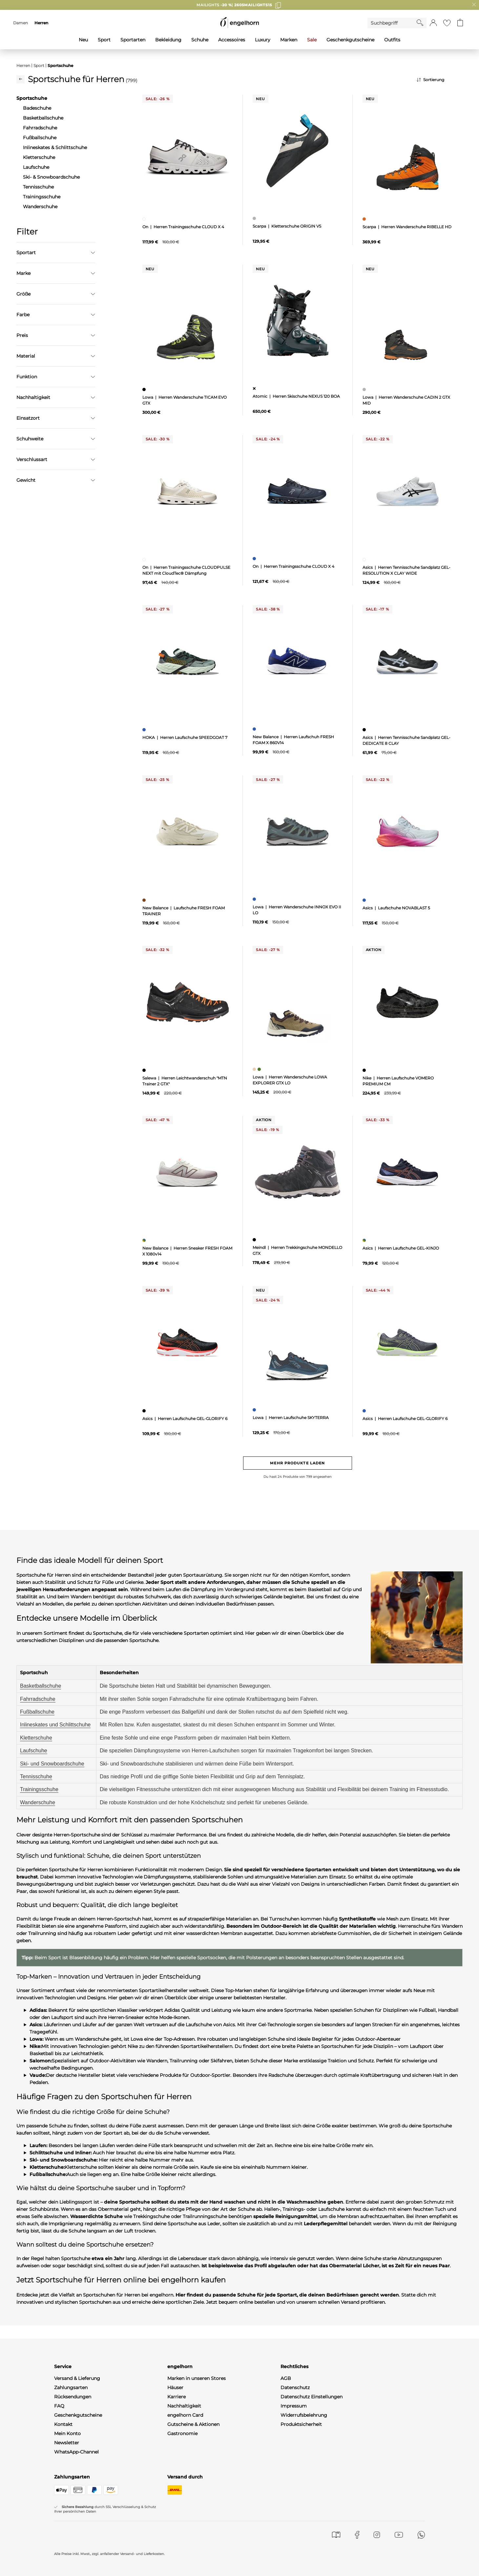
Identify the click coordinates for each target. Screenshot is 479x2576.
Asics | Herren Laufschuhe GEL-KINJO (401, 1248)
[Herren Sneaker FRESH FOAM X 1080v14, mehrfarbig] (144, 1240)
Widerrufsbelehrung (304, 2415)
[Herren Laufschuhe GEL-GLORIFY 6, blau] (365, 1410)
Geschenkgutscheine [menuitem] (350, 40)
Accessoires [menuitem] (231, 40)
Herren (23, 65)
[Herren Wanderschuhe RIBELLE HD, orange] (365, 219)
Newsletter (66, 2443)
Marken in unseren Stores (196, 2378)
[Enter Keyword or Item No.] (392, 23)
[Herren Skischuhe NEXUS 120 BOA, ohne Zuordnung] (255, 388)
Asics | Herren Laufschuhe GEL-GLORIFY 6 (184, 1418)
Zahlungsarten (71, 2387)
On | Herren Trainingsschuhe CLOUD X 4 (183, 226)
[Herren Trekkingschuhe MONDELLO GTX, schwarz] (255, 1239)
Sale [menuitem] (312, 40)
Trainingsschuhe (39, 1789)
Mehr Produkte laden (297, 1463)
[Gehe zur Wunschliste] (447, 23)
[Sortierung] (440, 79)
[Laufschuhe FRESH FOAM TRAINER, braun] (144, 900)
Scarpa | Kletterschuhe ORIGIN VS (287, 226)
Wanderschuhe (37, 1802)
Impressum (294, 2406)
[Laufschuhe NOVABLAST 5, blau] (365, 900)
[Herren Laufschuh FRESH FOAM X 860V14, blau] (255, 729)
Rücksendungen (72, 2397)
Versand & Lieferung (77, 2378)
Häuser (175, 2387)
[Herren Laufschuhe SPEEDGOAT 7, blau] (144, 729)
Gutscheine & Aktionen (193, 2424)
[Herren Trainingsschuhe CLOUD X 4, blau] (255, 558)
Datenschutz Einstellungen (312, 2397)
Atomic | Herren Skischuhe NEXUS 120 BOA (296, 396)
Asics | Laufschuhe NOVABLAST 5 (396, 907)
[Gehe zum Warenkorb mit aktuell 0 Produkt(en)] (460, 23)
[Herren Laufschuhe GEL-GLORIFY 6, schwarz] (144, 1410)
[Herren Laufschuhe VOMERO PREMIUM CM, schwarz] (365, 1070)
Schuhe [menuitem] (199, 40)
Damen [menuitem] (20, 22)
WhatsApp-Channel (76, 2452)
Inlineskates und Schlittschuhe (55, 1724)
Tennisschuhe (36, 1776)
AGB (286, 2378)
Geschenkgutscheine (78, 2415)
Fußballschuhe (37, 1712)
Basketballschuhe (40, 1686)
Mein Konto (67, 2433)
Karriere (176, 2397)
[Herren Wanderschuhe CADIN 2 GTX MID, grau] (365, 389)
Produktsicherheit (301, 2424)
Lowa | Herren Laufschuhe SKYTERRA (291, 1417)
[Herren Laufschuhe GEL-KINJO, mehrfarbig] (365, 1240)
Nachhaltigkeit (184, 2406)
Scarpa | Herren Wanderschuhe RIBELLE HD (407, 226)
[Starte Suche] (420, 22)
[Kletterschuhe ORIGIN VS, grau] (255, 218)
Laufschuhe (33, 1750)
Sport (38, 65)
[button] (433, 23)
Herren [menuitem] (41, 22)
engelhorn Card (185, 2415)
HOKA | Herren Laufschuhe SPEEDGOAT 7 (184, 737)
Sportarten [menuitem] (132, 40)
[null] (187, 151)
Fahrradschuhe (37, 1699)
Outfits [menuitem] (392, 40)
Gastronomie (182, 2433)
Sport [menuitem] (104, 40)
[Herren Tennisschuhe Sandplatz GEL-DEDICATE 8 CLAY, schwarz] (365, 729)
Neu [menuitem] (83, 40)
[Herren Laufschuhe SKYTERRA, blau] (255, 1409)
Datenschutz (295, 2387)
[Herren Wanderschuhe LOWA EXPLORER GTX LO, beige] (255, 1069)
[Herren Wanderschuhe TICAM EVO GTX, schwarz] (144, 389)
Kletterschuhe (36, 1738)
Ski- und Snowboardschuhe (52, 1763)
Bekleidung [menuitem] (168, 40)
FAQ (59, 2406)
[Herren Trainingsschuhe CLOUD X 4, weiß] (144, 219)
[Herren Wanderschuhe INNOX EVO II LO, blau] (255, 899)
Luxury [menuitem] (262, 40)
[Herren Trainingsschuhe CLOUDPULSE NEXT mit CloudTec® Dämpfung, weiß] (144, 559)
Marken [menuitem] (288, 40)
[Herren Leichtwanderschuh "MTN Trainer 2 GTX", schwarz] (144, 1070)
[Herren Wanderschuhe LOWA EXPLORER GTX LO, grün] (260, 1069)
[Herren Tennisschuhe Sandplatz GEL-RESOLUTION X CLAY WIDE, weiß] (365, 559)
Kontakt (63, 2424)
